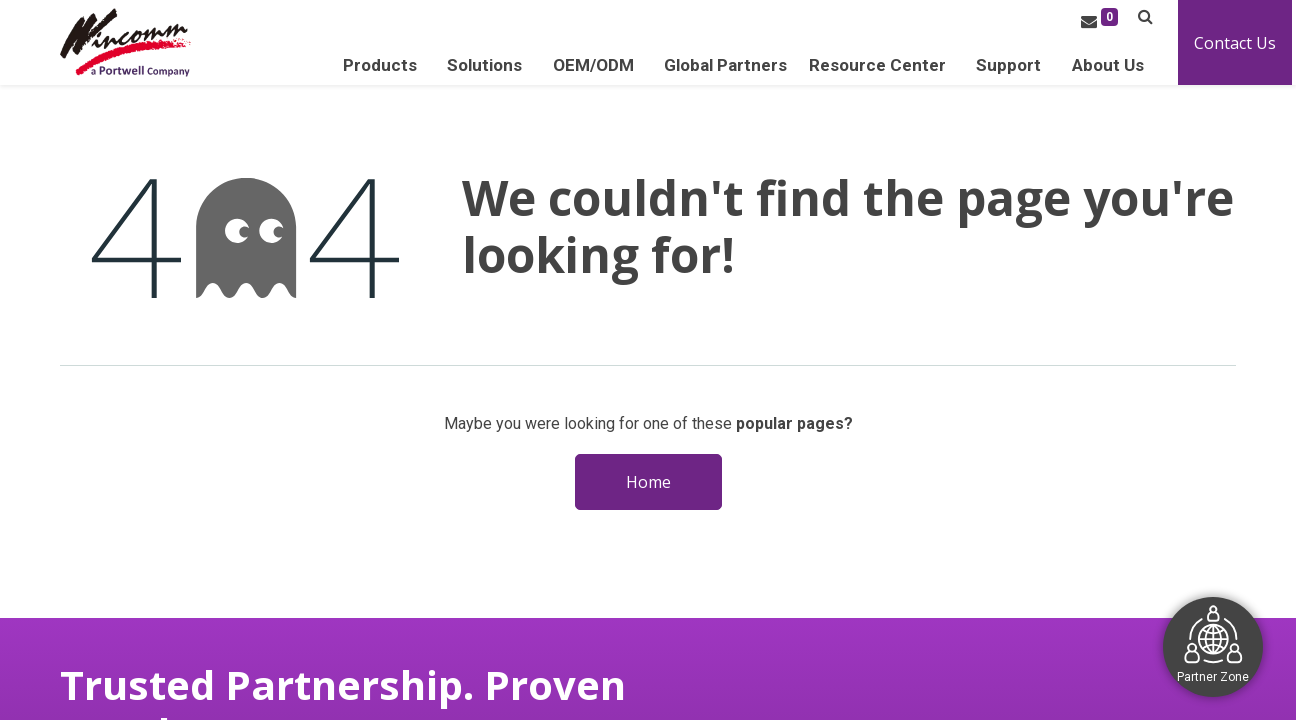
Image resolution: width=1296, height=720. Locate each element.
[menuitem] (729, 65)
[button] (1149, 16)
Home (648, 482)
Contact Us (1239, 43)
